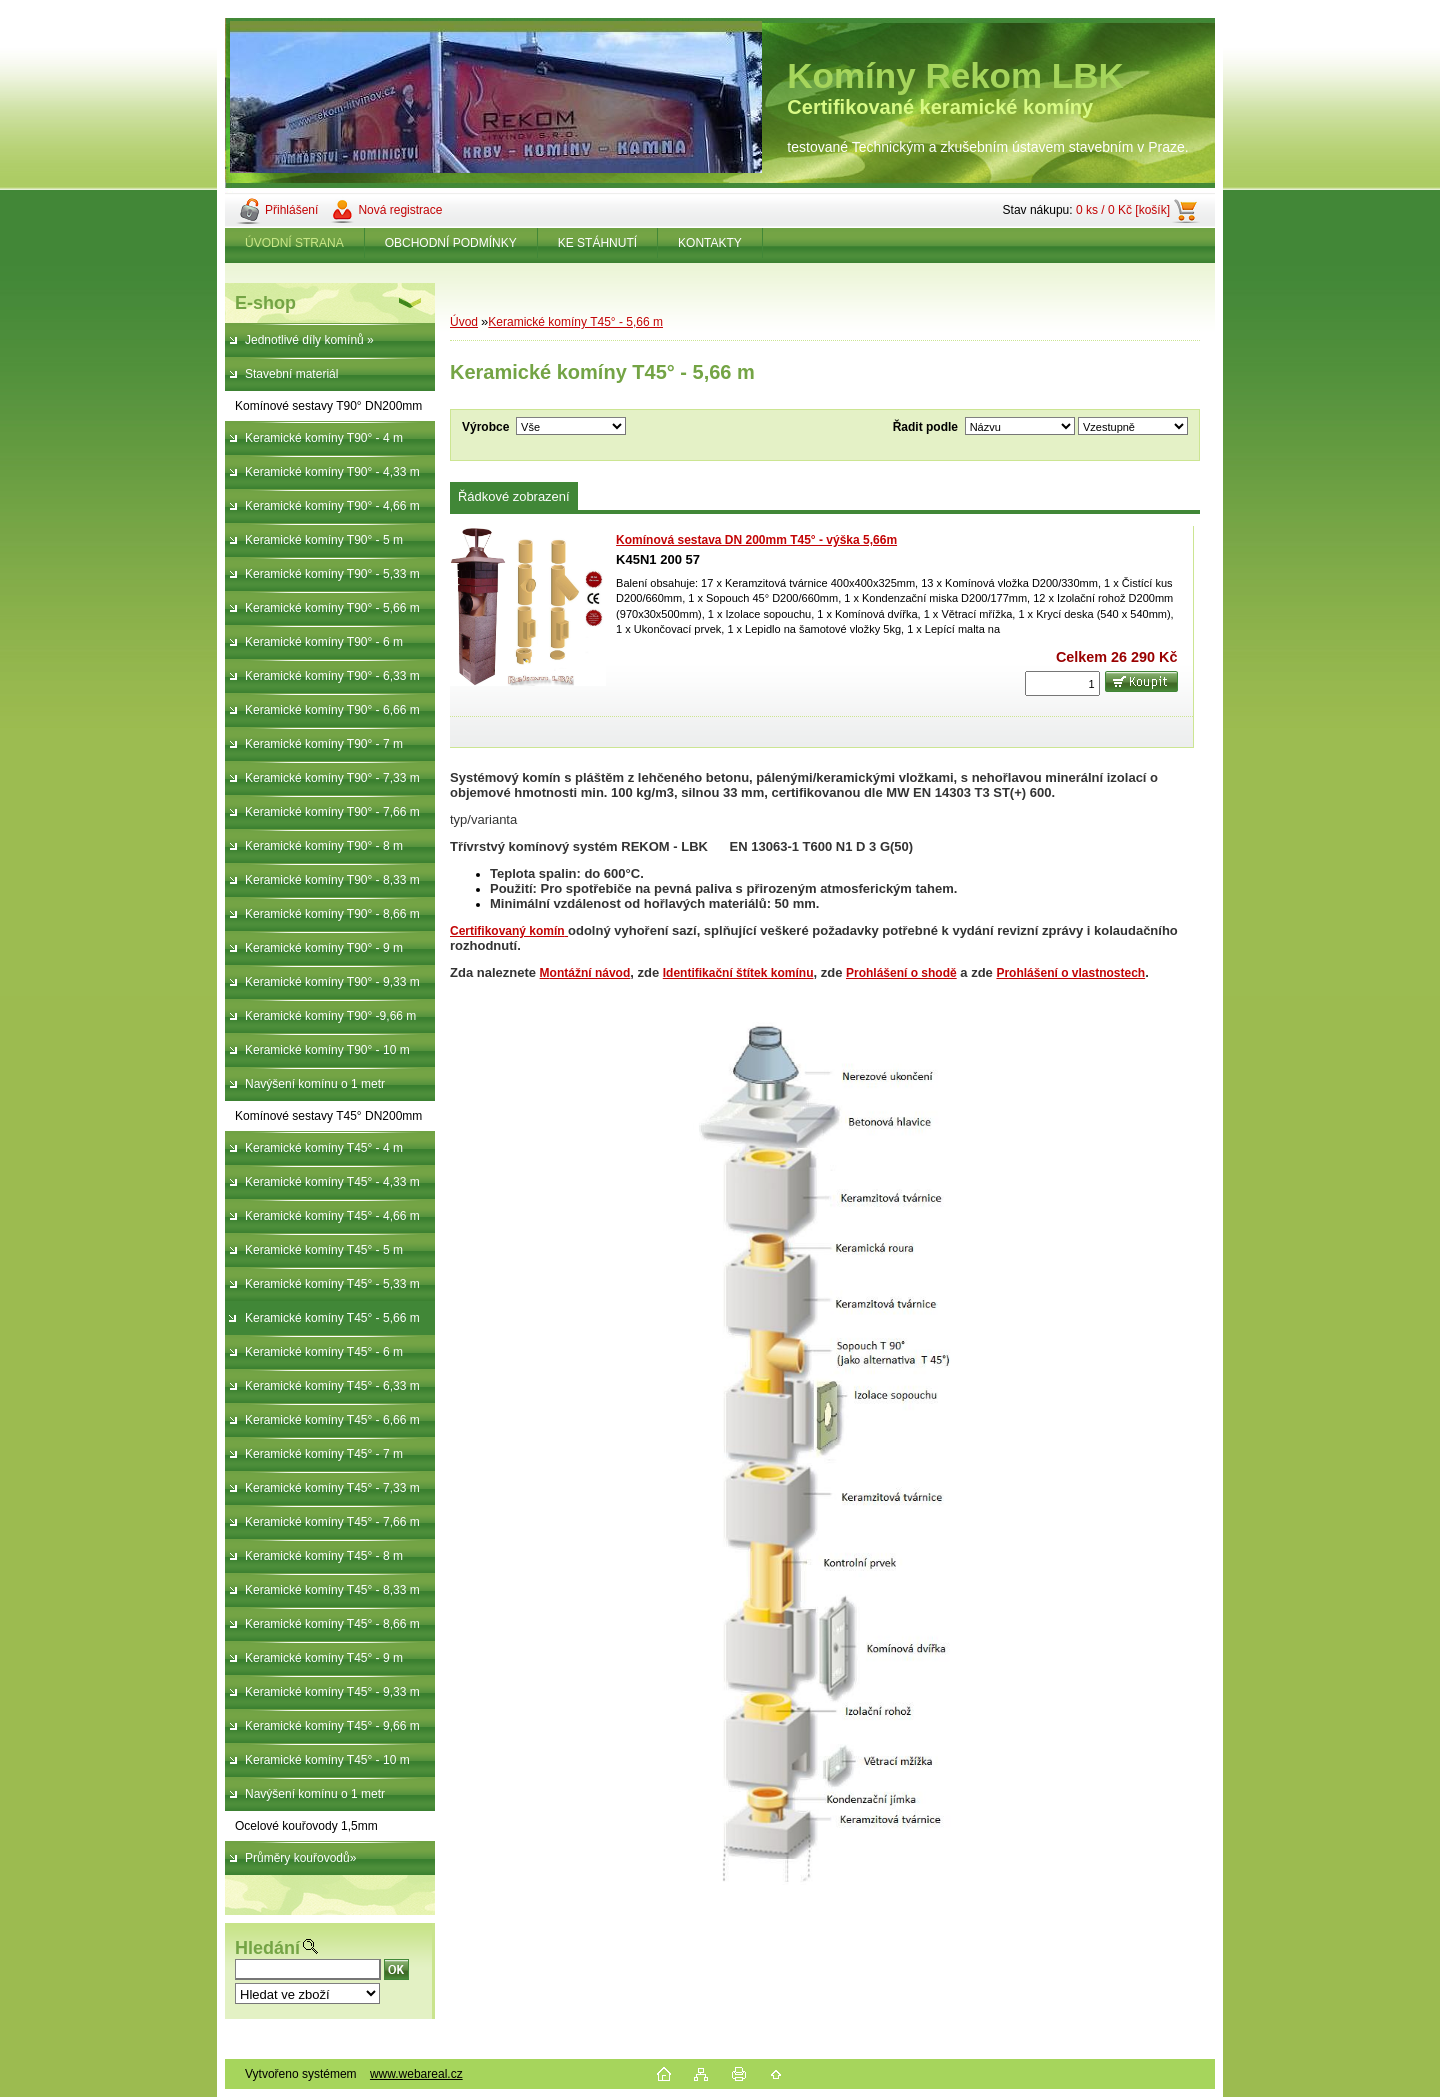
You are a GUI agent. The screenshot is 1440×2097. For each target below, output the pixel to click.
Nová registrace (400, 210)
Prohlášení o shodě (901, 973)
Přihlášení (291, 210)
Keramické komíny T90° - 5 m (324, 540)
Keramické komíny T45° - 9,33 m (332, 1692)
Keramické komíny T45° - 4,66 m (332, 1216)
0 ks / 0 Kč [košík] (1123, 210)
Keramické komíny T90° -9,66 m (330, 1016)
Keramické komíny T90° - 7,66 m (332, 812)
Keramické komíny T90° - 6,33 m (332, 676)
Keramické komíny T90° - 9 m (324, 948)
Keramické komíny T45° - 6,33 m (332, 1386)
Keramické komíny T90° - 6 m (324, 642)
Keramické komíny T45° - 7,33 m (332, 1488)
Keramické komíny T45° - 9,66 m (332, 1726)
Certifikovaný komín (507, 931)
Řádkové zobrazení (514, 496)
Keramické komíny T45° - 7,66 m (332, 1522)
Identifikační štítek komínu (738, 973)
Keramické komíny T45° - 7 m (324, 1454)
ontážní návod (590, 973)
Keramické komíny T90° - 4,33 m (332, 472)
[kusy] (1062, 683)
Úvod (464, 322)
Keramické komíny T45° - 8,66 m (332, 1624)
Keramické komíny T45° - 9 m (324, 1658)
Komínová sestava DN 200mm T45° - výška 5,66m (756, 540)
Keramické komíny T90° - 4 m (324, 438)
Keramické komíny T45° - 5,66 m (332, 1318)
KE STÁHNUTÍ (597, 243)
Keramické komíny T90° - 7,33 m (332, 778)
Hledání (267, 1948)
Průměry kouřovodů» (300, 1858)
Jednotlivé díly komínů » (309, 340)
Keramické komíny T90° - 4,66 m (332, 506)
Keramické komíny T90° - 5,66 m (332, 608)
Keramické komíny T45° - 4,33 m (332, 1182)
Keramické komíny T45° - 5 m (324, 1250)
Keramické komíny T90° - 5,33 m (332, 574)
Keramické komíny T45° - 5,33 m (332, 1284)
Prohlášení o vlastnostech (1070, 973)
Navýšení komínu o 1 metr (315, 1084)
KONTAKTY (710, 243)
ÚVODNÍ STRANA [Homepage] (294, 243)
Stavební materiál (291, 374)
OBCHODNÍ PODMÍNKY (451, 243)
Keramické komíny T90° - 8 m (324, 846)
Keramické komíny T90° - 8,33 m (332, 880)
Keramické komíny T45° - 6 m (324, 1352)
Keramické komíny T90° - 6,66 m (332, 710)
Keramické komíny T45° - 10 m (327, 1760)
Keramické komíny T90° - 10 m (327, 1050)
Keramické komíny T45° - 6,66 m (332, 1420)
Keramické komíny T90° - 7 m (324, 744)
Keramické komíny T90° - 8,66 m (332, 914)
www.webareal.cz (416, 2074)
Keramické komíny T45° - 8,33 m (332, 1590)
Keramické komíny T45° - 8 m (324, 1556)
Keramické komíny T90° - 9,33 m (332, 982)
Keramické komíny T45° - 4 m (324, 1148)
